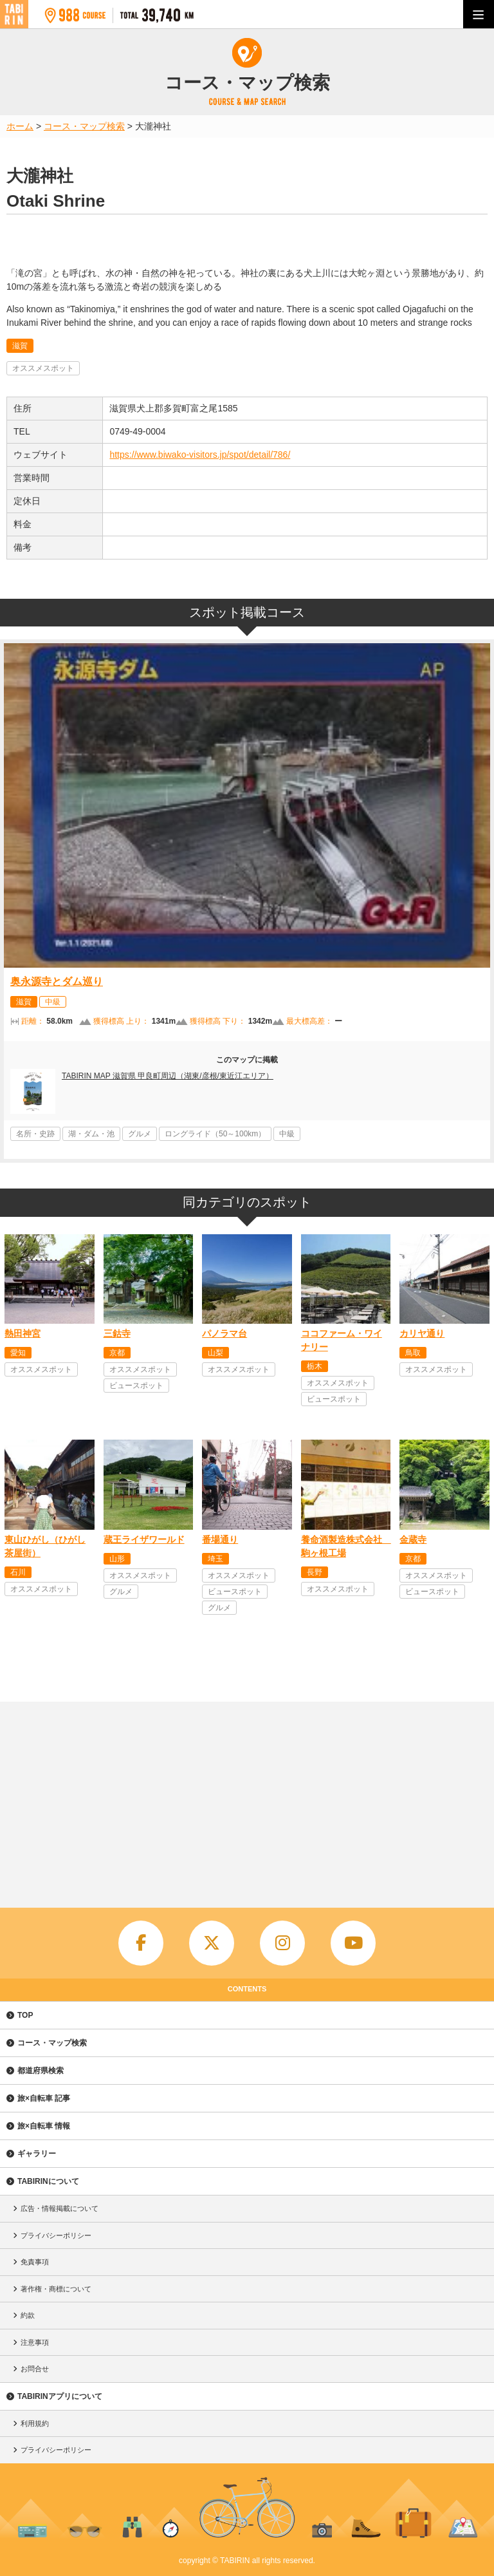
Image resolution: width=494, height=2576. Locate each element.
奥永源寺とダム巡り (56, 981)
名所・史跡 (35, 1133)
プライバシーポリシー (56, 2235)
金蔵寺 (412, 1539)
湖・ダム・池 (91, 1133)
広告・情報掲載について (59, 2208)
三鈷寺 (117, 1333)
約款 (28, 2315)
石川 (18, 1572)
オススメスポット (43, 368)
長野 (314, 1572)
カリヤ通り (421, 1333)
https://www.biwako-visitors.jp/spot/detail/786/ (199, 454)
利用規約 (35, 2423)
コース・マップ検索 (52, 2042)
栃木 (314, 1366)
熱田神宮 (23, 1333)
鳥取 (413, 1352)
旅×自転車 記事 (43, 2098)
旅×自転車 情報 (43, 2125)
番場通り (220, 1539)
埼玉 (215, 1558)
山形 (117, 1558)
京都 (117, 1352)
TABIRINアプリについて (59, 2396)
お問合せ (35, 2369)
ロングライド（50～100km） (215, 1133)
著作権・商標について (56, 2289)
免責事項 (35, 2262)
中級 (52, 1001)
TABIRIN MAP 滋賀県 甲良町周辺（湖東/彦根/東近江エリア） (167, 1075)
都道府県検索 (40, 2070)
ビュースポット (136, 1385)
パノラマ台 (224, 1333)
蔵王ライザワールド (144, 1539)
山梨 (215, 1352)
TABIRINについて (48, 2181)
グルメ (139, 1133)
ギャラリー (36, 2153)
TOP (25, 2015)
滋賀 (20, 345)
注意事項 (35, 2342)
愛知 (18, 1352)
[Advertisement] (247, 1798)
